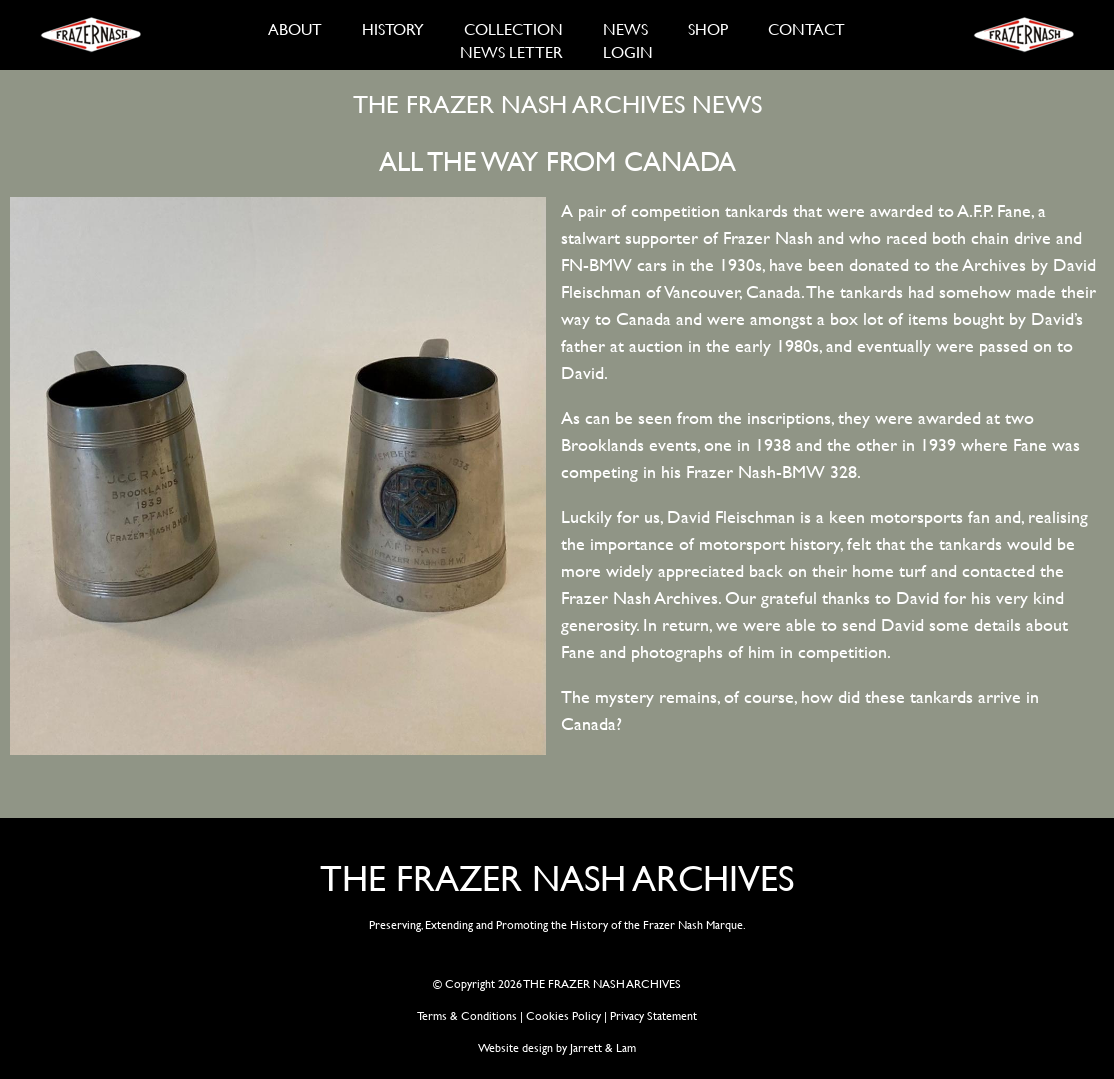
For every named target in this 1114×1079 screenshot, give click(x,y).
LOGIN (628, 51)
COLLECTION (513, 28)
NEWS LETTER (511, 51)
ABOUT (295, 28)
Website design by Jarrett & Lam (557, 1047)
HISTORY (393, 28)
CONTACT (806, 28)
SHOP (708, 28)
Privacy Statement (653, 1015)
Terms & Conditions (467, 1015)
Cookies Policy (563, 1015)
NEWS (625, 28)
